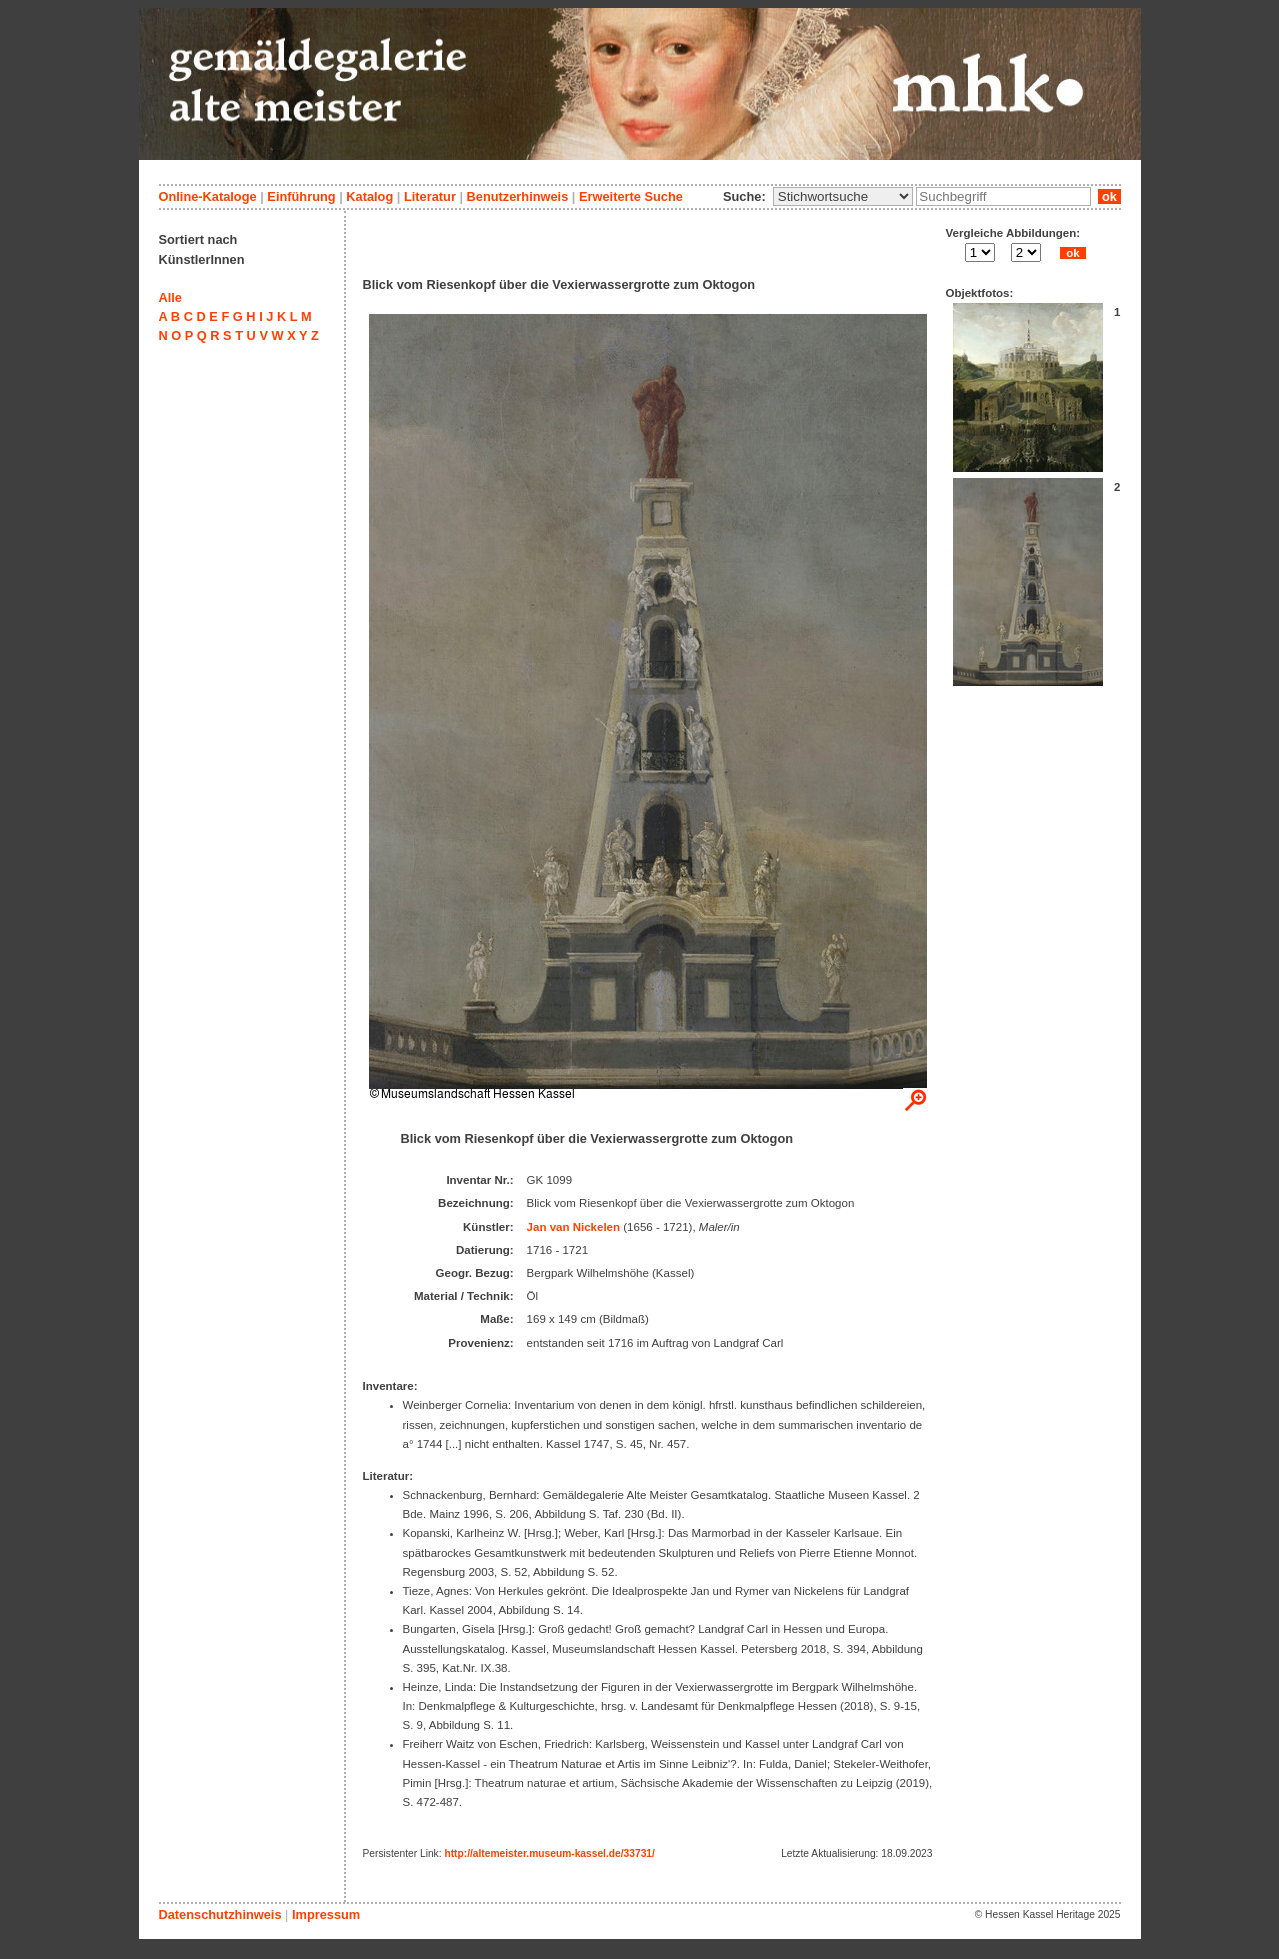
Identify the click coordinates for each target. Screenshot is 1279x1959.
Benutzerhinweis (518, 196)
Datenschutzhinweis (220, 1914)
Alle (170, 297)
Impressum (326, 1914)
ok (1109, 196)
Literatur (430, 196)
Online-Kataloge (208, 196)
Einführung (301, 196)
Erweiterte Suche (631, 196)
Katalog (369, 196)
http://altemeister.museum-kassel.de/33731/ (549, 1853)
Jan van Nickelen (573, 1227)
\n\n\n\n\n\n (843, 196)
